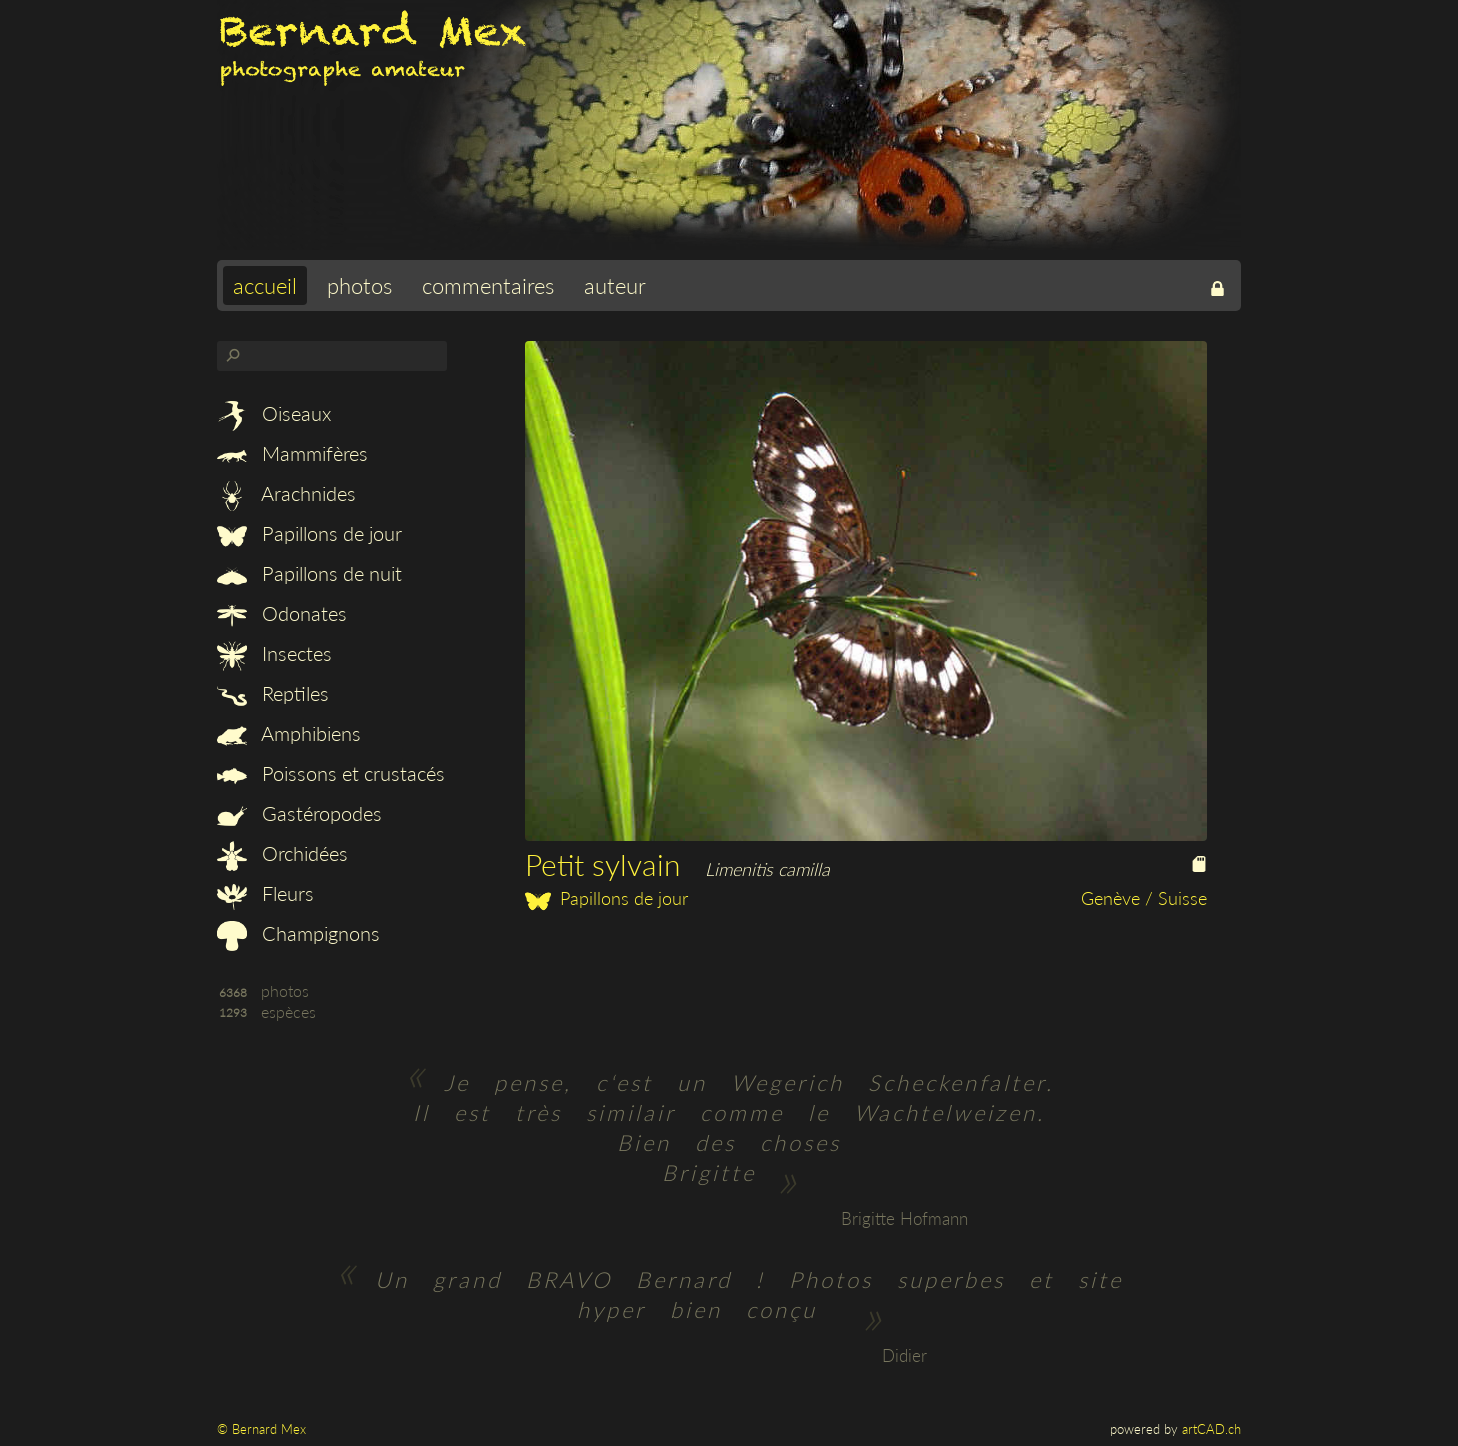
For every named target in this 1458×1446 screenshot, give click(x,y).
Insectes (274, 653)
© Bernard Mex (261, 1429)
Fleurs (265, 893)
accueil (265, 285)
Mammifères (292, 453)
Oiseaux (274, 413)
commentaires (488, 285)
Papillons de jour (309, 533)
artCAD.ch (1211, 1429)
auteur (615, 285)
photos (359, 285)
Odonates (282, 613)
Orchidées (282, 853)
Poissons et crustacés (331, 773)
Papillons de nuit (309, 573)
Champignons (298, 933)
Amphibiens (289, 733)
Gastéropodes (299, 813)
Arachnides (286, 493)
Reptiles (273, 693)
